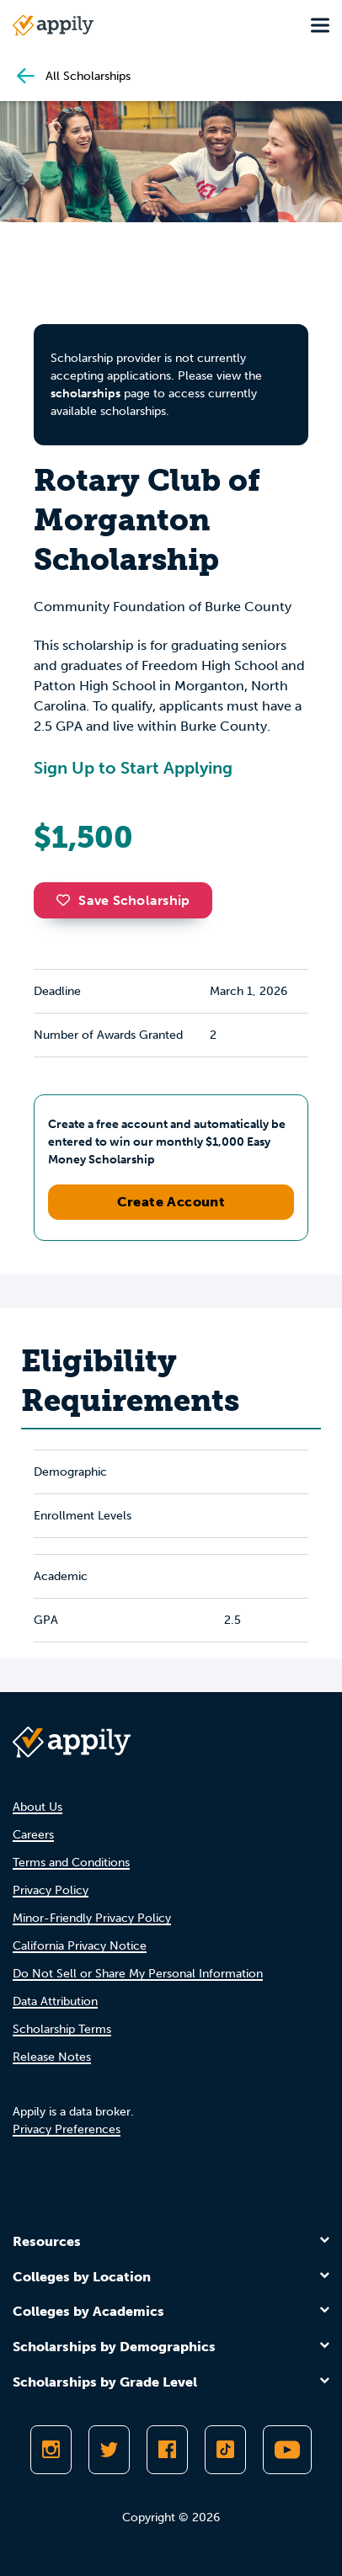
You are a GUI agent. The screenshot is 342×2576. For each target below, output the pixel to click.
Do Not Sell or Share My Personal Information (138, 1974)
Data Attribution (55, 2001)
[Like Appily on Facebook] (167, 2449)
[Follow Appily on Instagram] (51, 2449)
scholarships (85, 393)
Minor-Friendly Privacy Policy (92, 1918)
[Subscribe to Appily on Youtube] (287, 2449)
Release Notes (52, 2057)
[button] (67, 900)
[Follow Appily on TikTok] (225, 2449)
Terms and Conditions (71, 1862)
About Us (37, 1807)
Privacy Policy (50, 1890)
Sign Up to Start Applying (133, 768)
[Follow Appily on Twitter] (109, 2449)
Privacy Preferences (66, 2129)
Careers (33, 1835)
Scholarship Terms (62, 2029)
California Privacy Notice (80, 1946)
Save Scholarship (123, 900)
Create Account (171, 1202)
